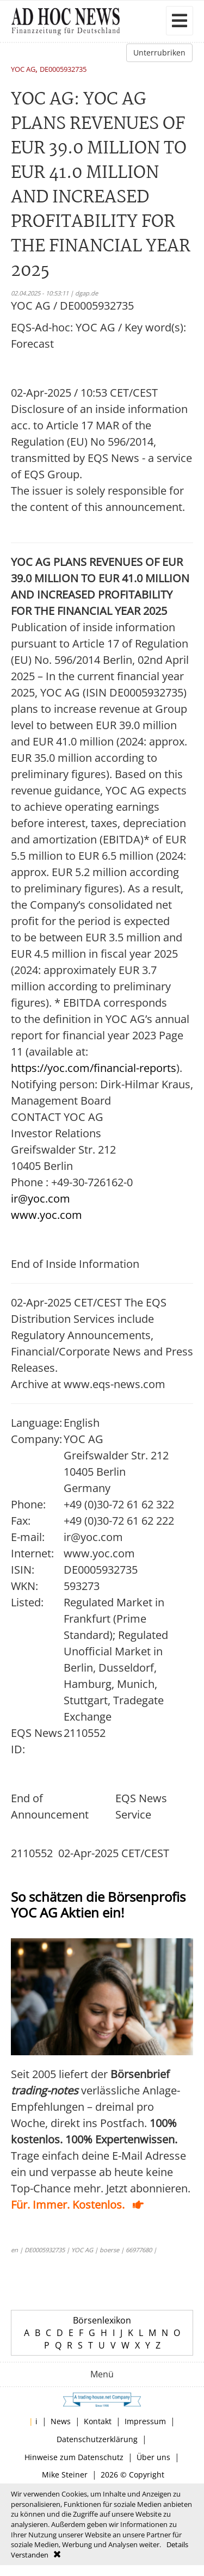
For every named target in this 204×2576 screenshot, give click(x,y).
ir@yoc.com (40, 1198)
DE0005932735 (63, 70)
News (61, 2421)
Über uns (153, 2457)
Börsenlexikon (102, 2320)
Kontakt (98, 2421)
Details (177, 2544)
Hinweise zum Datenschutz (73, 2457)
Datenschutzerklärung (97, 2439)
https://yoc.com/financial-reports (93, 1068)
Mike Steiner (65, 2474)
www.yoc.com (46, 1214)
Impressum (145, 2421)
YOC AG (23, 70)
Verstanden (29, 2555)
